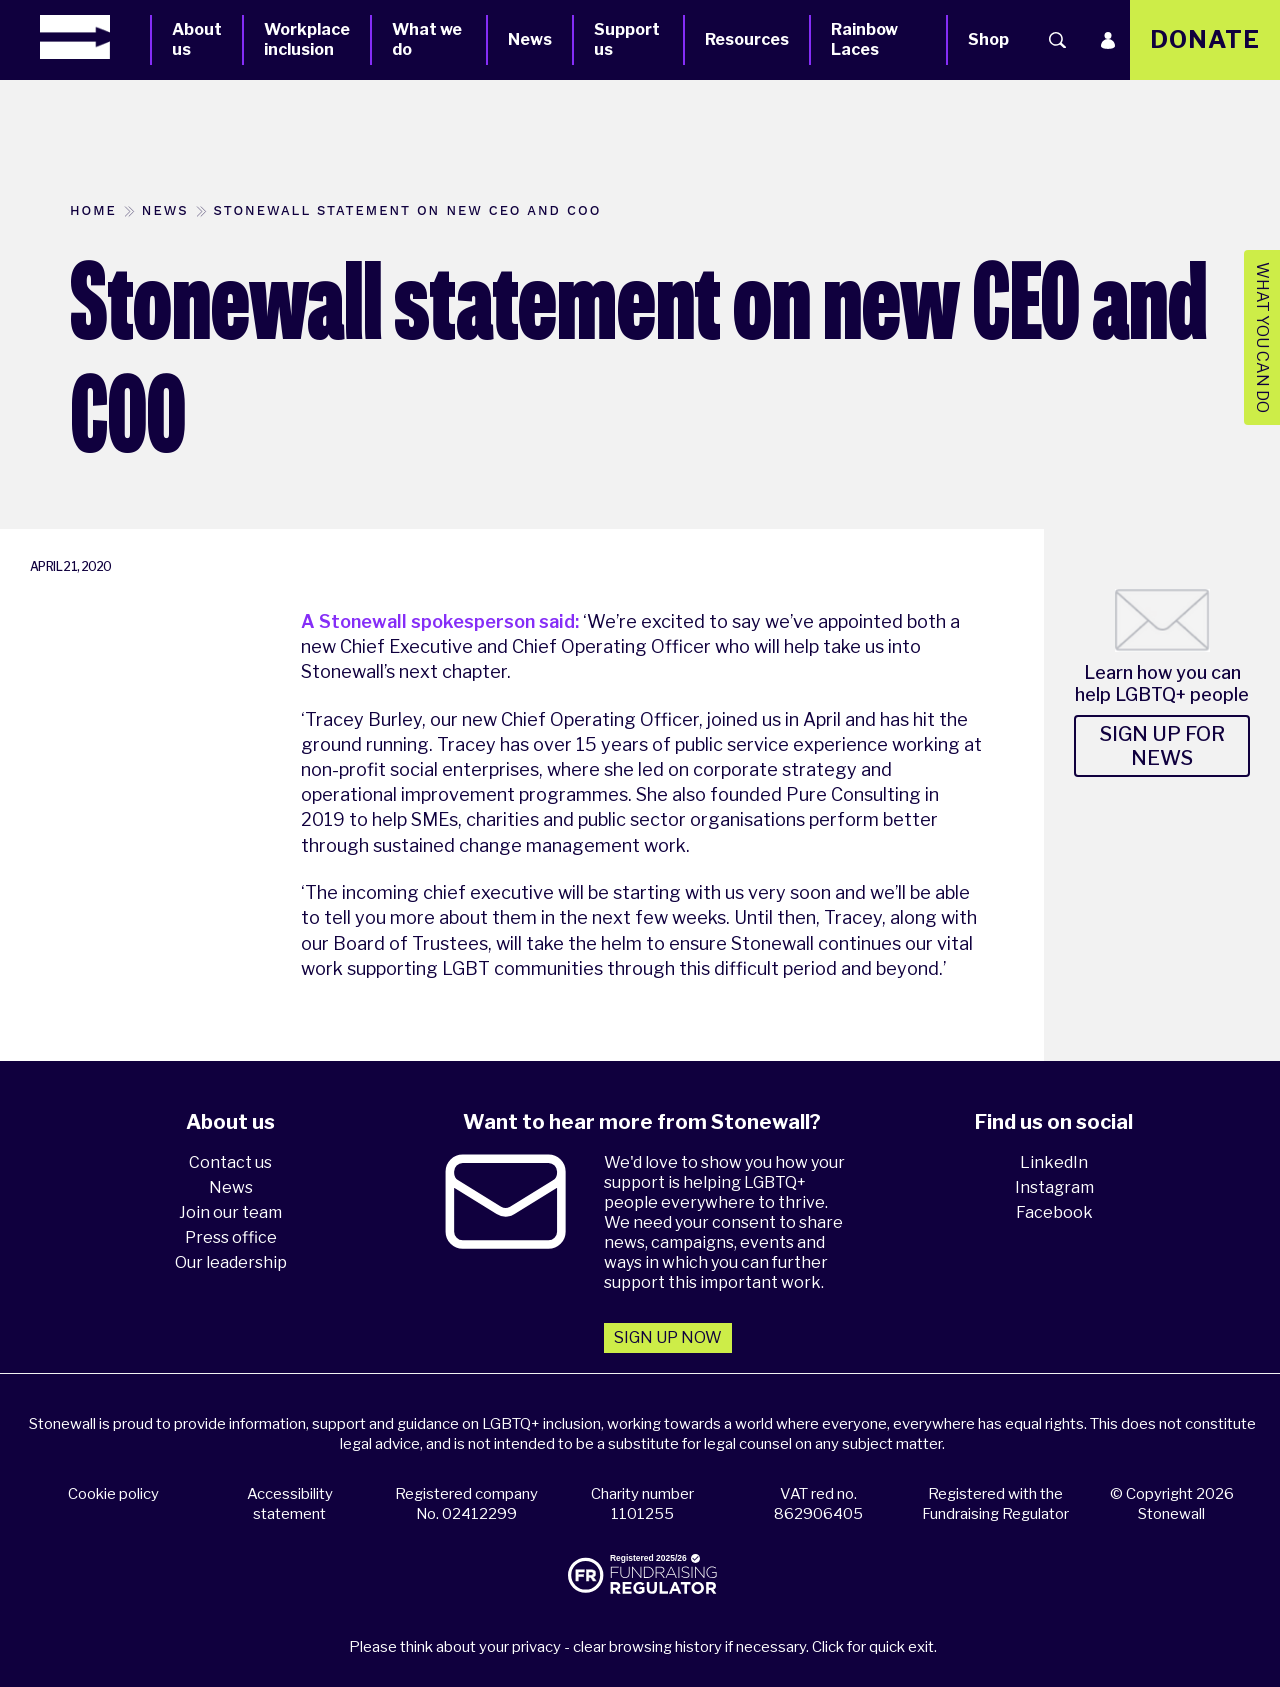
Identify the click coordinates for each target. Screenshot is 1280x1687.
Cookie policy (113, 1494)
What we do (427, 39)
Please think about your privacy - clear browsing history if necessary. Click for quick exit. (643, 1647)
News (530, 39)
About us (197, 39)
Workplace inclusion (307, 39)
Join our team (230, 1212)
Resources (747, 39)
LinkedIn (1054, 1162)
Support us (627, 39)
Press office (231, 1237)
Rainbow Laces (864, 39)
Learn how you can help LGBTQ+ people (1162, 683)
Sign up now (668, 1337)
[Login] (1108, 40)
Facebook (1054, 1212)
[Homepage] (95, 37)
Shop (988, 39)
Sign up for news (1162, 746)
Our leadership (231, 1262)
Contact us (230, 1162)
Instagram (1054, 1187)
